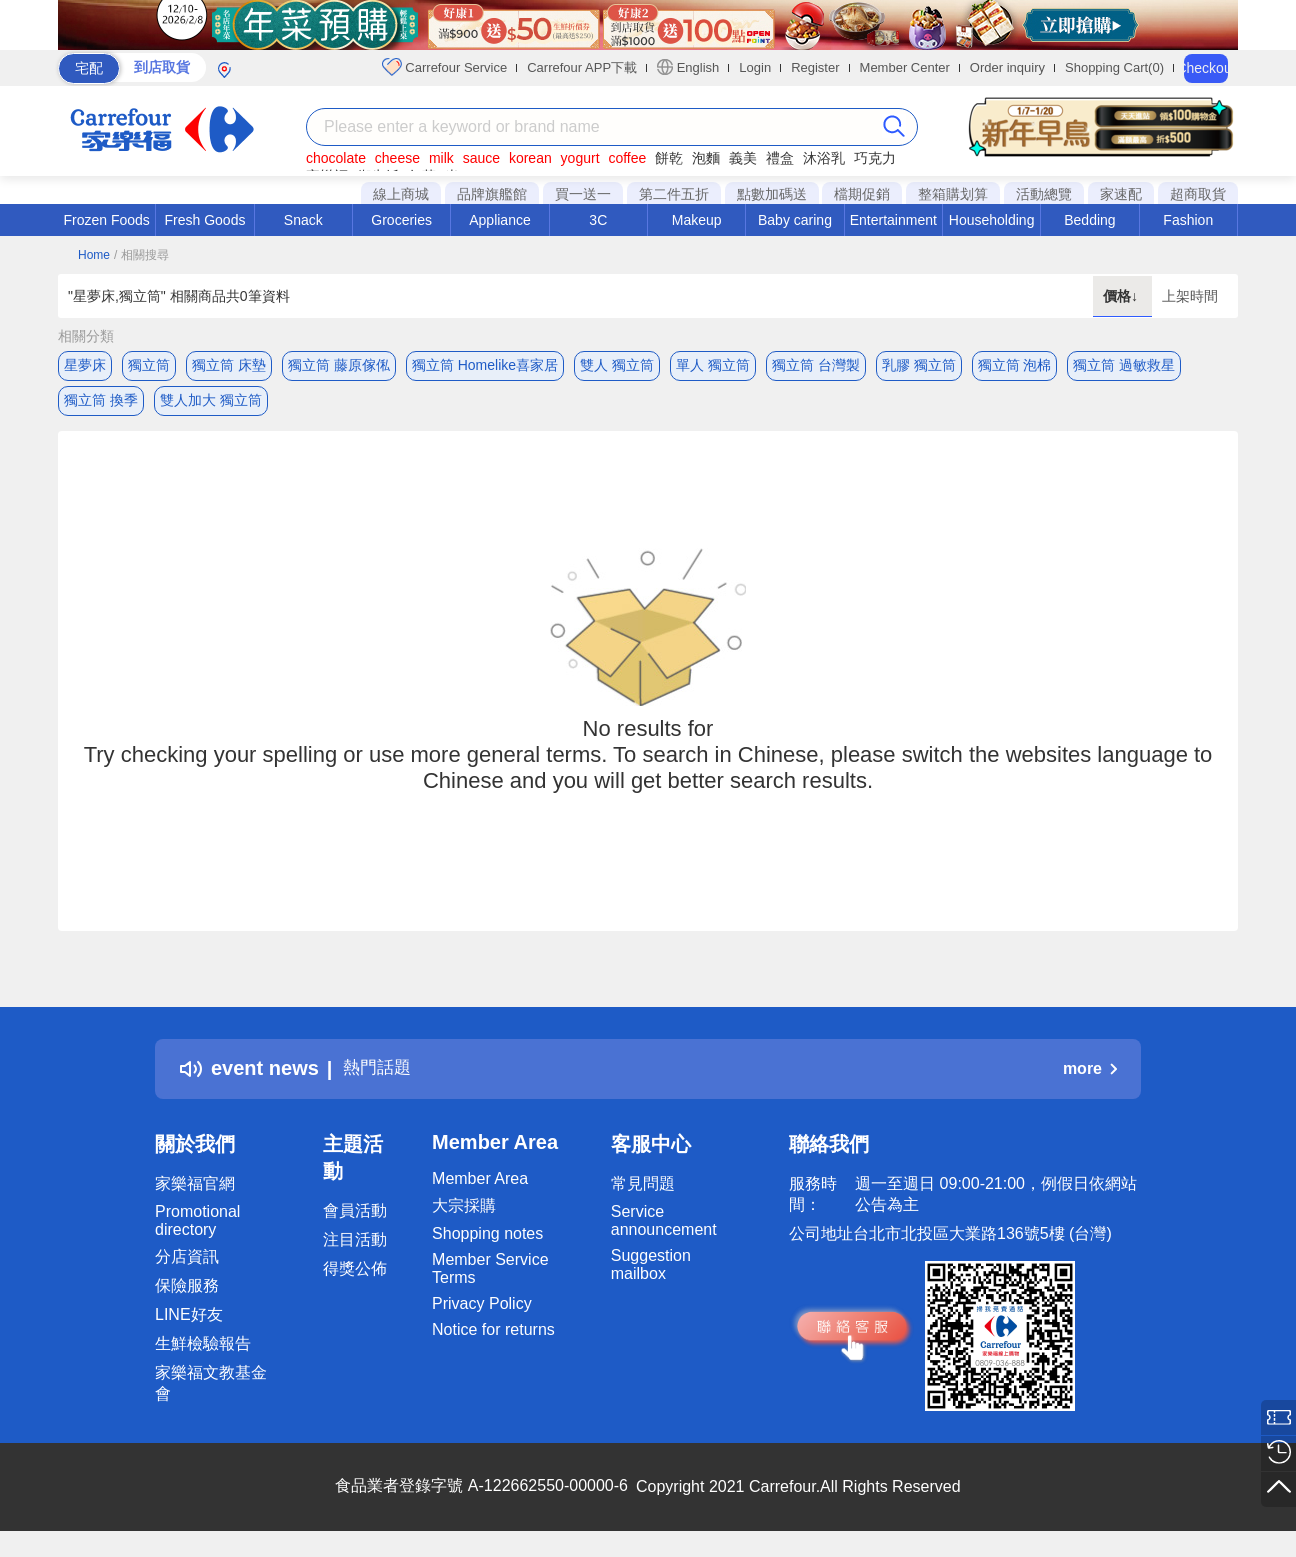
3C (598, 220)
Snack (303, 220)
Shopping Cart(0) (1114, 67)
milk (441, 158)
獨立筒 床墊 (229, 365)
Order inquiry (1007, 67)
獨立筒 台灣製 (816, 365)
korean (530, 158)
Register (815, 67)
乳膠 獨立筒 (919, 365)
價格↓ (1122, 296)
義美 (743, 158)
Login (755, 67)
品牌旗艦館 (492, 194)
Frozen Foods (106, 220)
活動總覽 (1044, 194)
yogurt (580, 158)
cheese (397, 158)
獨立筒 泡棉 (1015, 365)
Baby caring (795, 220)
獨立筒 (149, 365)
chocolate (336, 158)
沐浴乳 (824, 158)
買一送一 (583, 194)
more (1090, 1078)
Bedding (1089, 220)
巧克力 (875, 158)
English (688, 67)
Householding (992, 220)
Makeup (697, 220)
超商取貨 (1198, 194)
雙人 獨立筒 (617, 365)
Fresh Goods (205, 220)
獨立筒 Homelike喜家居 (485, 365)
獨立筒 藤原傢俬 (339, 365)
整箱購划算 (953, 194)
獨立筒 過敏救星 (1124, 365)
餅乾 (669, 158)
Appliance (500, 220)
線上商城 (401, 194)
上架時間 (1190, 296)
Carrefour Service (444, 67)
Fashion (1188, 220)
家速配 (1121, 194)
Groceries (401, 220)
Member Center (905, 67)
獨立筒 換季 (101, 405)
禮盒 (780, 158)
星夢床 (85, 365)
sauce (481, 158)
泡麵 (706, 158)
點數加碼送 (772, 194)
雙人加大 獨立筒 (211, 405)
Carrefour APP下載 (582, 67)
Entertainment (893, 220)
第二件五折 (674, 194)
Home (94, 255)
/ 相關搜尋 (141, 255)
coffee (627, 158)
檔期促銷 (862, 194)
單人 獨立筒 (713, 365)
